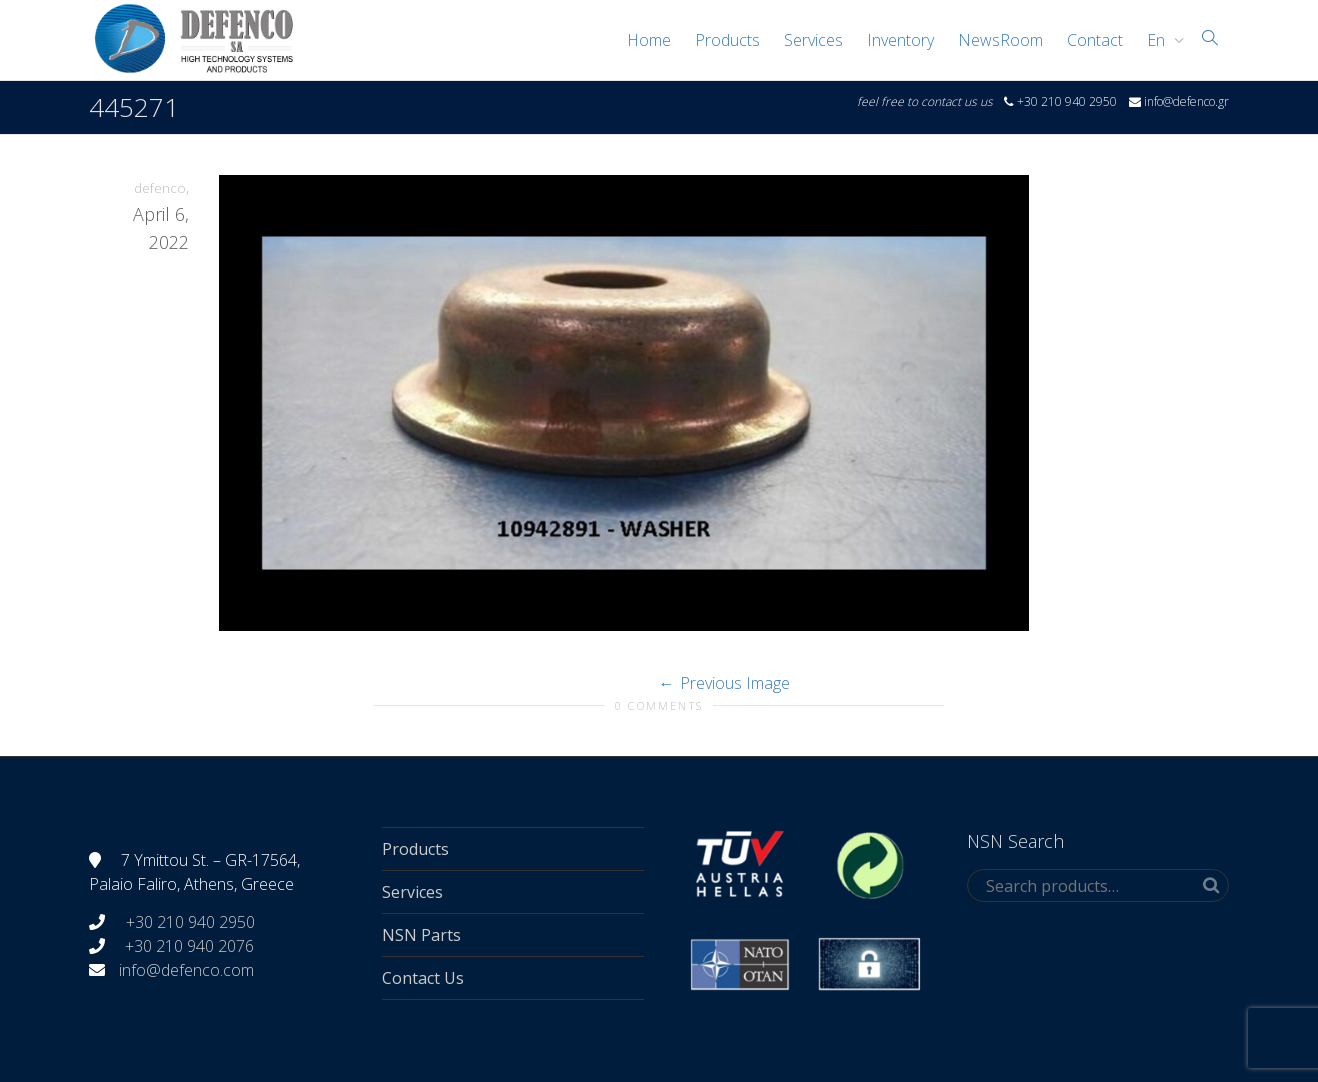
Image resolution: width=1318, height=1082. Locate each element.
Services (813, 40)
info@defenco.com (186, 970)
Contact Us (423, 978)
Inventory (900, 40)
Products (727, 40)
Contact (1095, 40)
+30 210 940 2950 (188, 922)
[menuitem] (1160, 40)
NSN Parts (421, 935)
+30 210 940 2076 (189, 946)
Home (649, 40)
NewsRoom (1000, 40)
